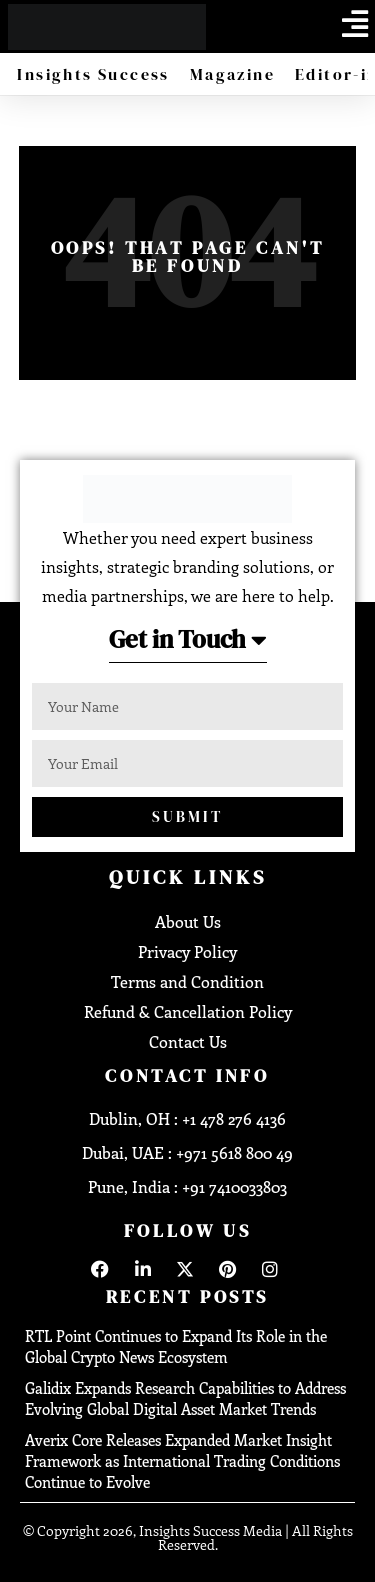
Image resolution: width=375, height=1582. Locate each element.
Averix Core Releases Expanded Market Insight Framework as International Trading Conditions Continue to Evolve (182, 1461)
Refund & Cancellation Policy (188, 1011)
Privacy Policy (187, 951)
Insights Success (93, 74)
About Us (188, 921)
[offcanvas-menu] (355, 24)
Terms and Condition (187, 981)
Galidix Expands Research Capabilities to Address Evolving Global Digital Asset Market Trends (185, 1398)
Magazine (232, 74)
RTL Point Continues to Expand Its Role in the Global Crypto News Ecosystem (176, 1346)
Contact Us (188, 1041)
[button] (188, 645)
